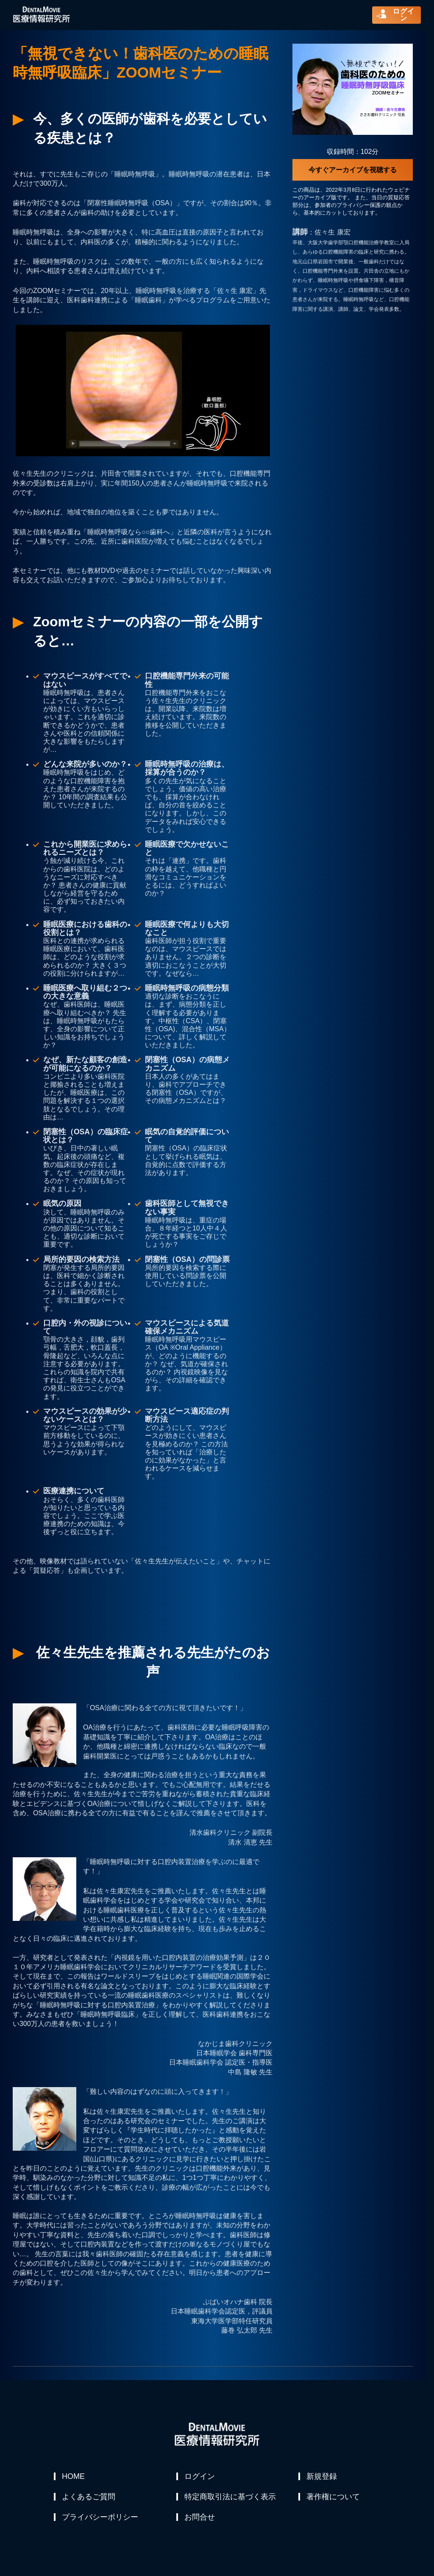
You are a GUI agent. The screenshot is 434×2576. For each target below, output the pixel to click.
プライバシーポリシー (100, 2517)
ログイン (200, 2476)
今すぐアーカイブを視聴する (353, 169)
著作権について (333, 2497)
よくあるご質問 (89, 2497)
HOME (73, 2476)
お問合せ (200, 2517)
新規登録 (322, 2476)
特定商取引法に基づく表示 (230, 2497)
